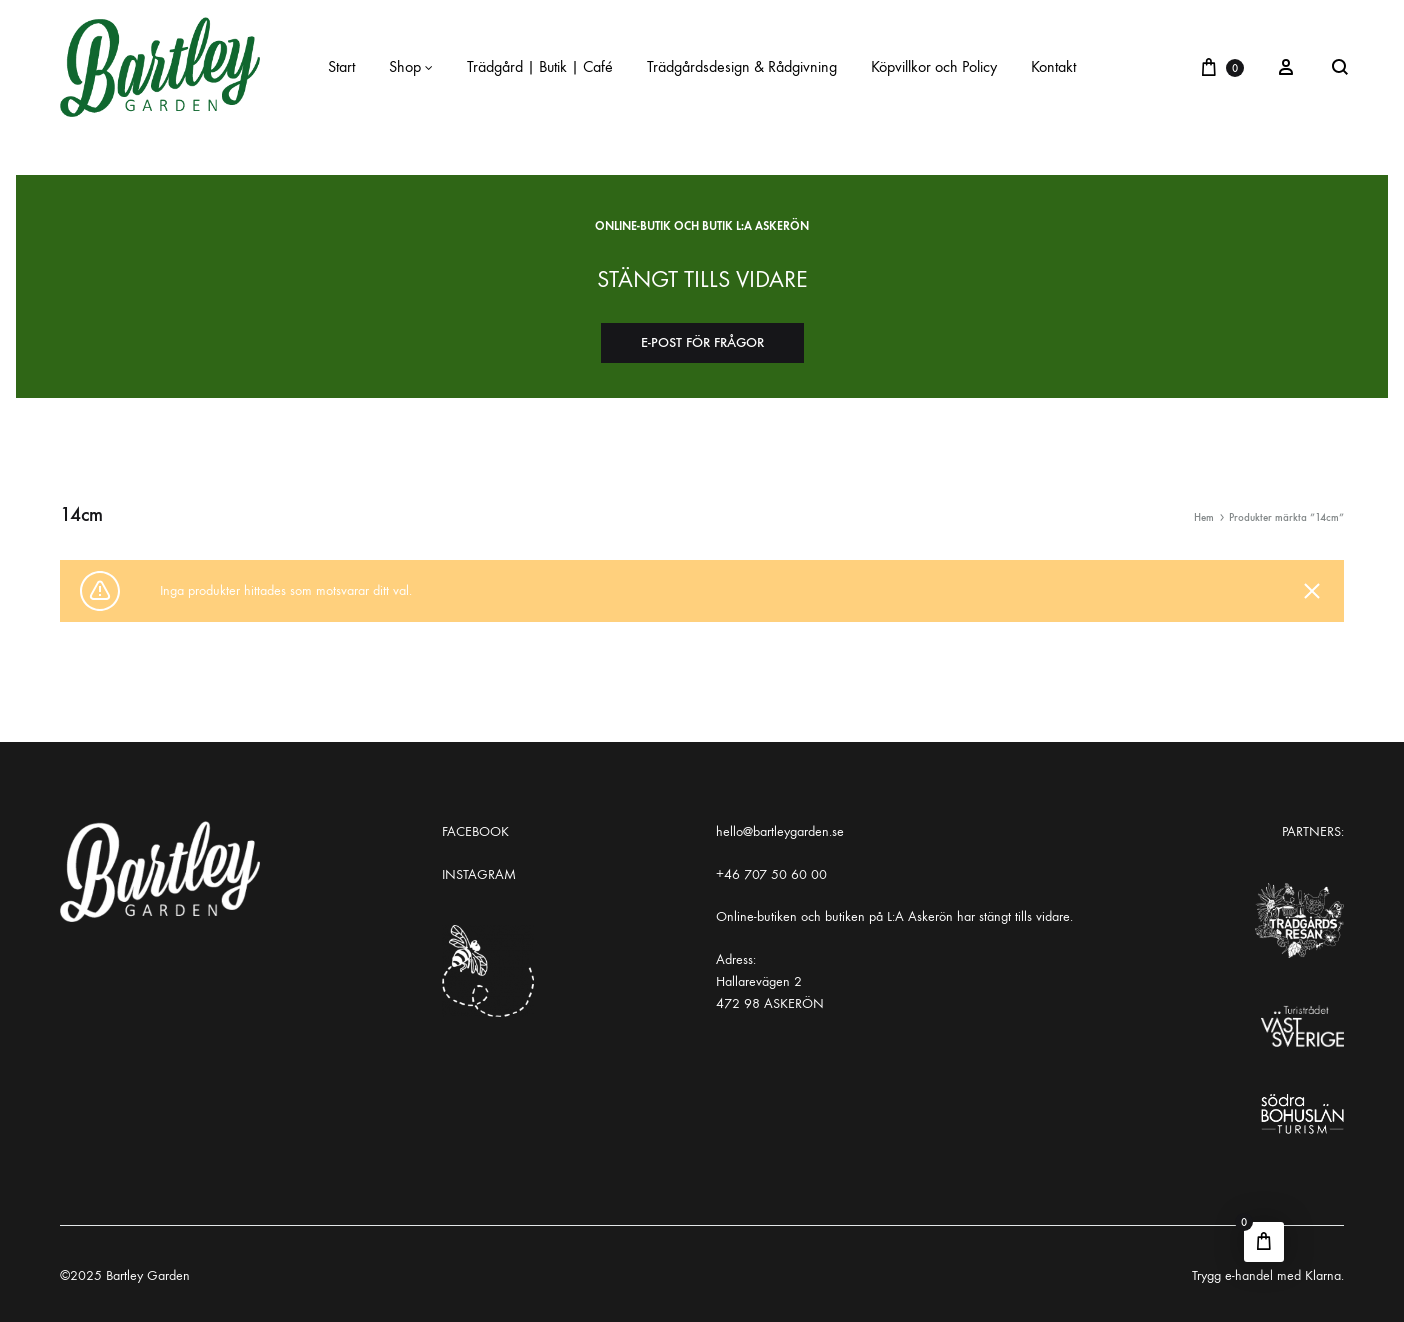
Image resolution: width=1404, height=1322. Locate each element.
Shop (411, 66)
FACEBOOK (475, 831)
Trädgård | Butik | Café (540, 66)
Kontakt (1053, 66)
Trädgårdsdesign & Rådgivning (742, 66)
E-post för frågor (702, 342)
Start (341, 66)
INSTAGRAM (479, 874)
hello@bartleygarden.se (780, 831)
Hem (1204, 517)
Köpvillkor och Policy (934, 66)
